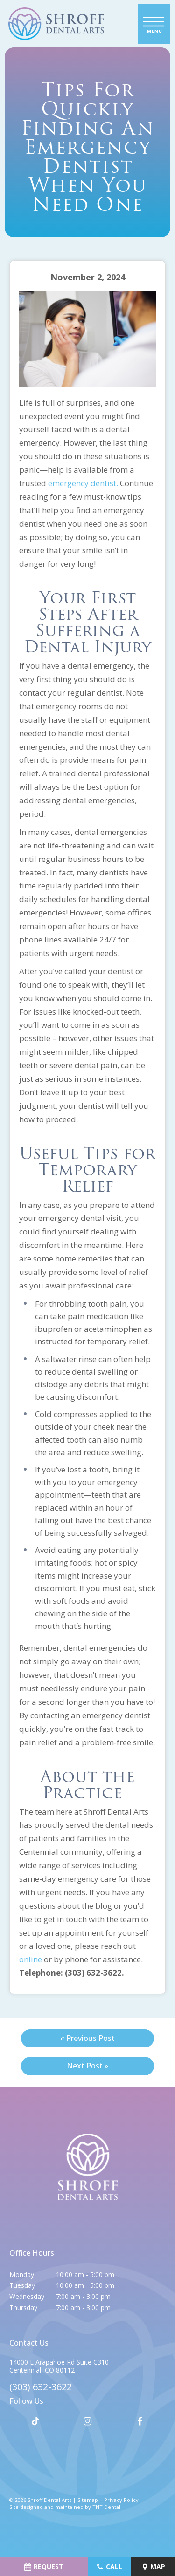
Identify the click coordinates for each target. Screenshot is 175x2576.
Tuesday (22, 2285)
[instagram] (87, 2421)
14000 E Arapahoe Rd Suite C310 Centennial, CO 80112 (59, 2366)
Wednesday (26, 2296)
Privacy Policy (121, 2499)
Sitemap (87, 2499)
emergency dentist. (83, 483)
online (30, 1959)
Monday (21, 2274)
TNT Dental (106, 2506)
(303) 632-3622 (40, 2386)
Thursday (23, 2307)
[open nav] (154, 23)
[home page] (56, 24)
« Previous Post (87, 2038)
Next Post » (87, 2066)
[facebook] (139, 2421)
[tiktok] (35, 2421)
